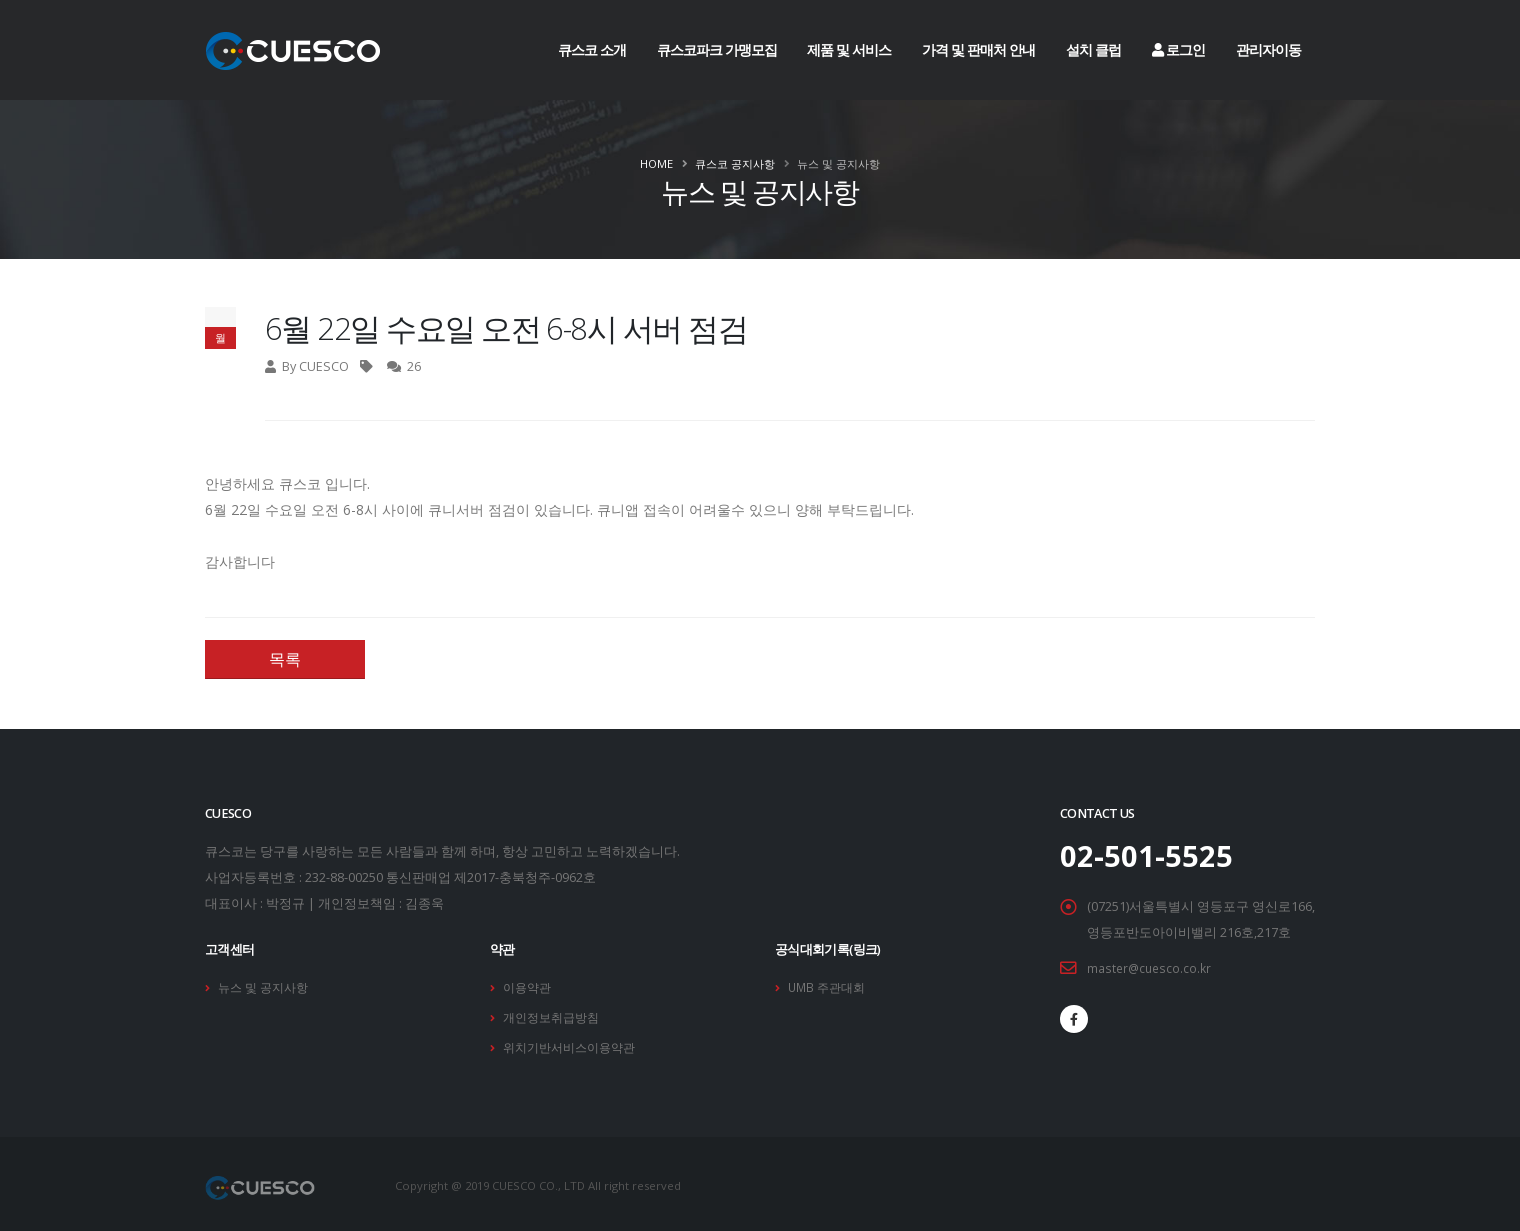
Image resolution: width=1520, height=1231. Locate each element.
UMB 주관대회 (829, 986)
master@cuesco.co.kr (1151, 967)
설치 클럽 (1093, 49)
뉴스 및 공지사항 (266, 986)
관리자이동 (1268, 49)
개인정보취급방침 (555, 1015)
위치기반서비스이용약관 (574, 1044)
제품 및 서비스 (849, 49)
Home (656, 163)
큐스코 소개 (592, 49)
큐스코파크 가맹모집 (717, 49)
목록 (285, 659)
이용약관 (529, 986)
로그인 (1178, 49)
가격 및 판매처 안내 (978, 49)
